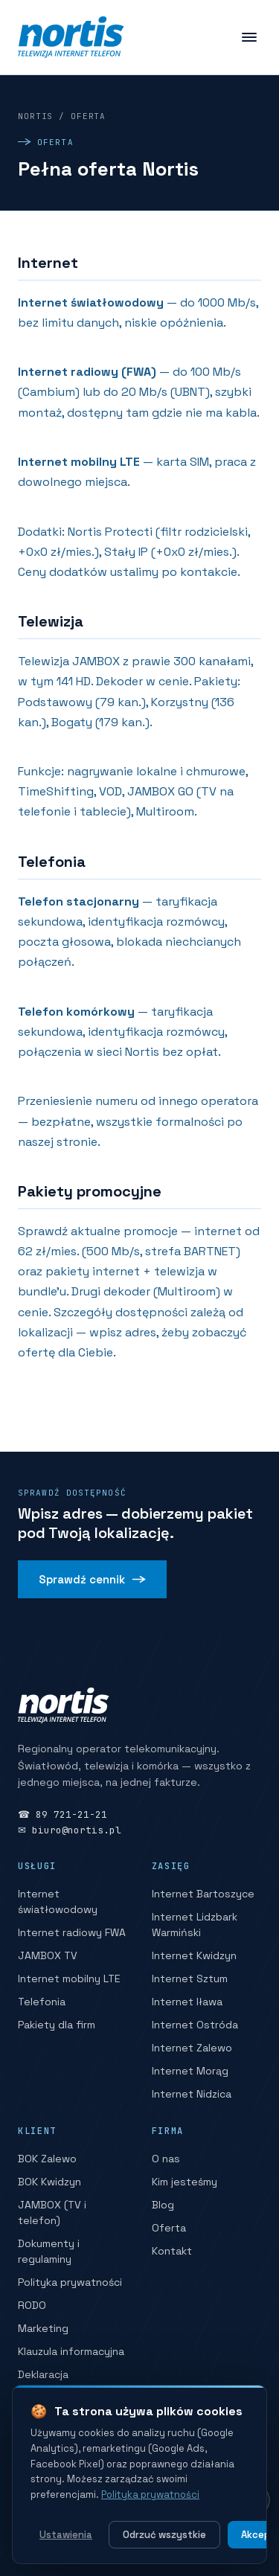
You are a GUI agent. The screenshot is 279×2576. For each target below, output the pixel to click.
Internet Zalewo (192, 2047)
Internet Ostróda (195, 2024)
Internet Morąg (190, 2070)
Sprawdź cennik (92, 1579)
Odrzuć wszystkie (164, 2534)
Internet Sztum (190, 1978)
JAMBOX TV (47, 1955)
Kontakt (172, 2251)
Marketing (43, 2328)
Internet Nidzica (191, 2094)
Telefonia (41, 2001)
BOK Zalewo (47, 2158)
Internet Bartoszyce (203, 1893)
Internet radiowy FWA (72, 1932)
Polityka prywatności (70, 2282)
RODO (32, 2305)
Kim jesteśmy (184, 2181)
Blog (163, 2204)
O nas (166, 2158)
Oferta (169, 2227)
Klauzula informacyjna (71, 2351)
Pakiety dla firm (56, 2024)
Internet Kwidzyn (194, 1955)
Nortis (35, 116)
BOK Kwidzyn (49, 2181)
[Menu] (249, 37)
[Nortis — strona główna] (71, 37)
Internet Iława (187, 2001)
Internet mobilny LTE (69, 1978)
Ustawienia (65, 2534)
